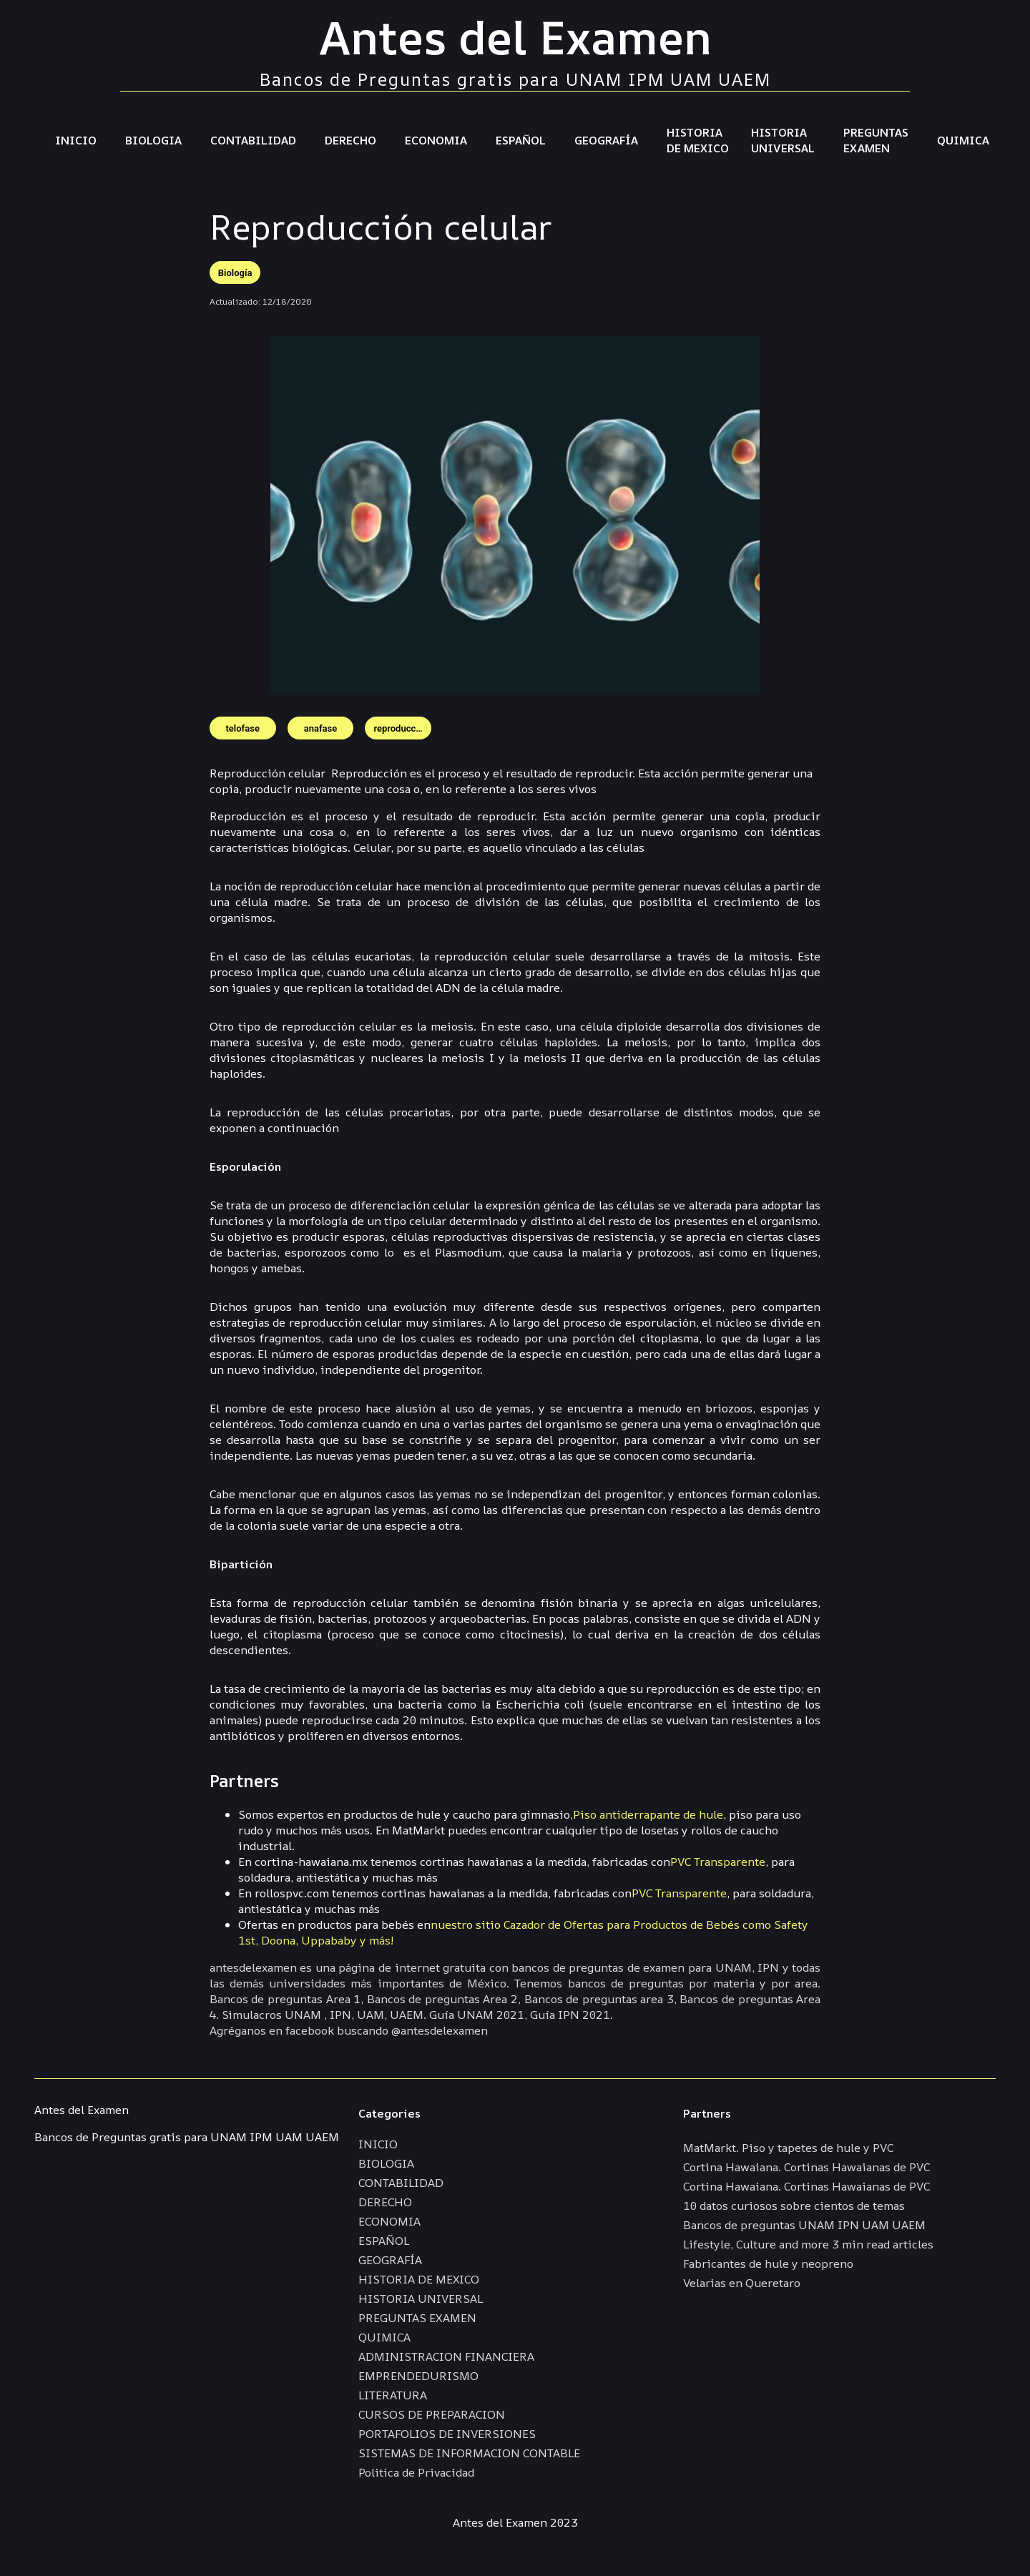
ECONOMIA (436, 140)
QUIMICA (963, 140)
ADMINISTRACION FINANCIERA (446, 2356)
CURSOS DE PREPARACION (431, 2414)
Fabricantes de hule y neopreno (768, 2263)
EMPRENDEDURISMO (418, 2376)
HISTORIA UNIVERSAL (783, 140)
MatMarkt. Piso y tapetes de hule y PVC (788, 2147)
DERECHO (350, 140)
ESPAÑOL (521, 140)
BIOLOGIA (153, 140)
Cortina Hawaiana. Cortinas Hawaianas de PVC (806, 2167)
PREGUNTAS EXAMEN (875, 140)
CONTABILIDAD (253, 140)
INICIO (76, 140)
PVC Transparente (717, 1861)
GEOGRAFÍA (606, 140)
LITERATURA (392, 2395)
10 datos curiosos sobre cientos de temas (794, 2205)
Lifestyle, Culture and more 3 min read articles (808, 2244)
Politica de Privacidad (416, 2472)
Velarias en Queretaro (741, 2283)
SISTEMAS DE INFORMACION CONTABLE (469, 2453)
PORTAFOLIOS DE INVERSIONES (447, 2434)
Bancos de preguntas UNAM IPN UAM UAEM (804, 2225)
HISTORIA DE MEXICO (698, 140)
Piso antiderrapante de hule (648, 1814)
